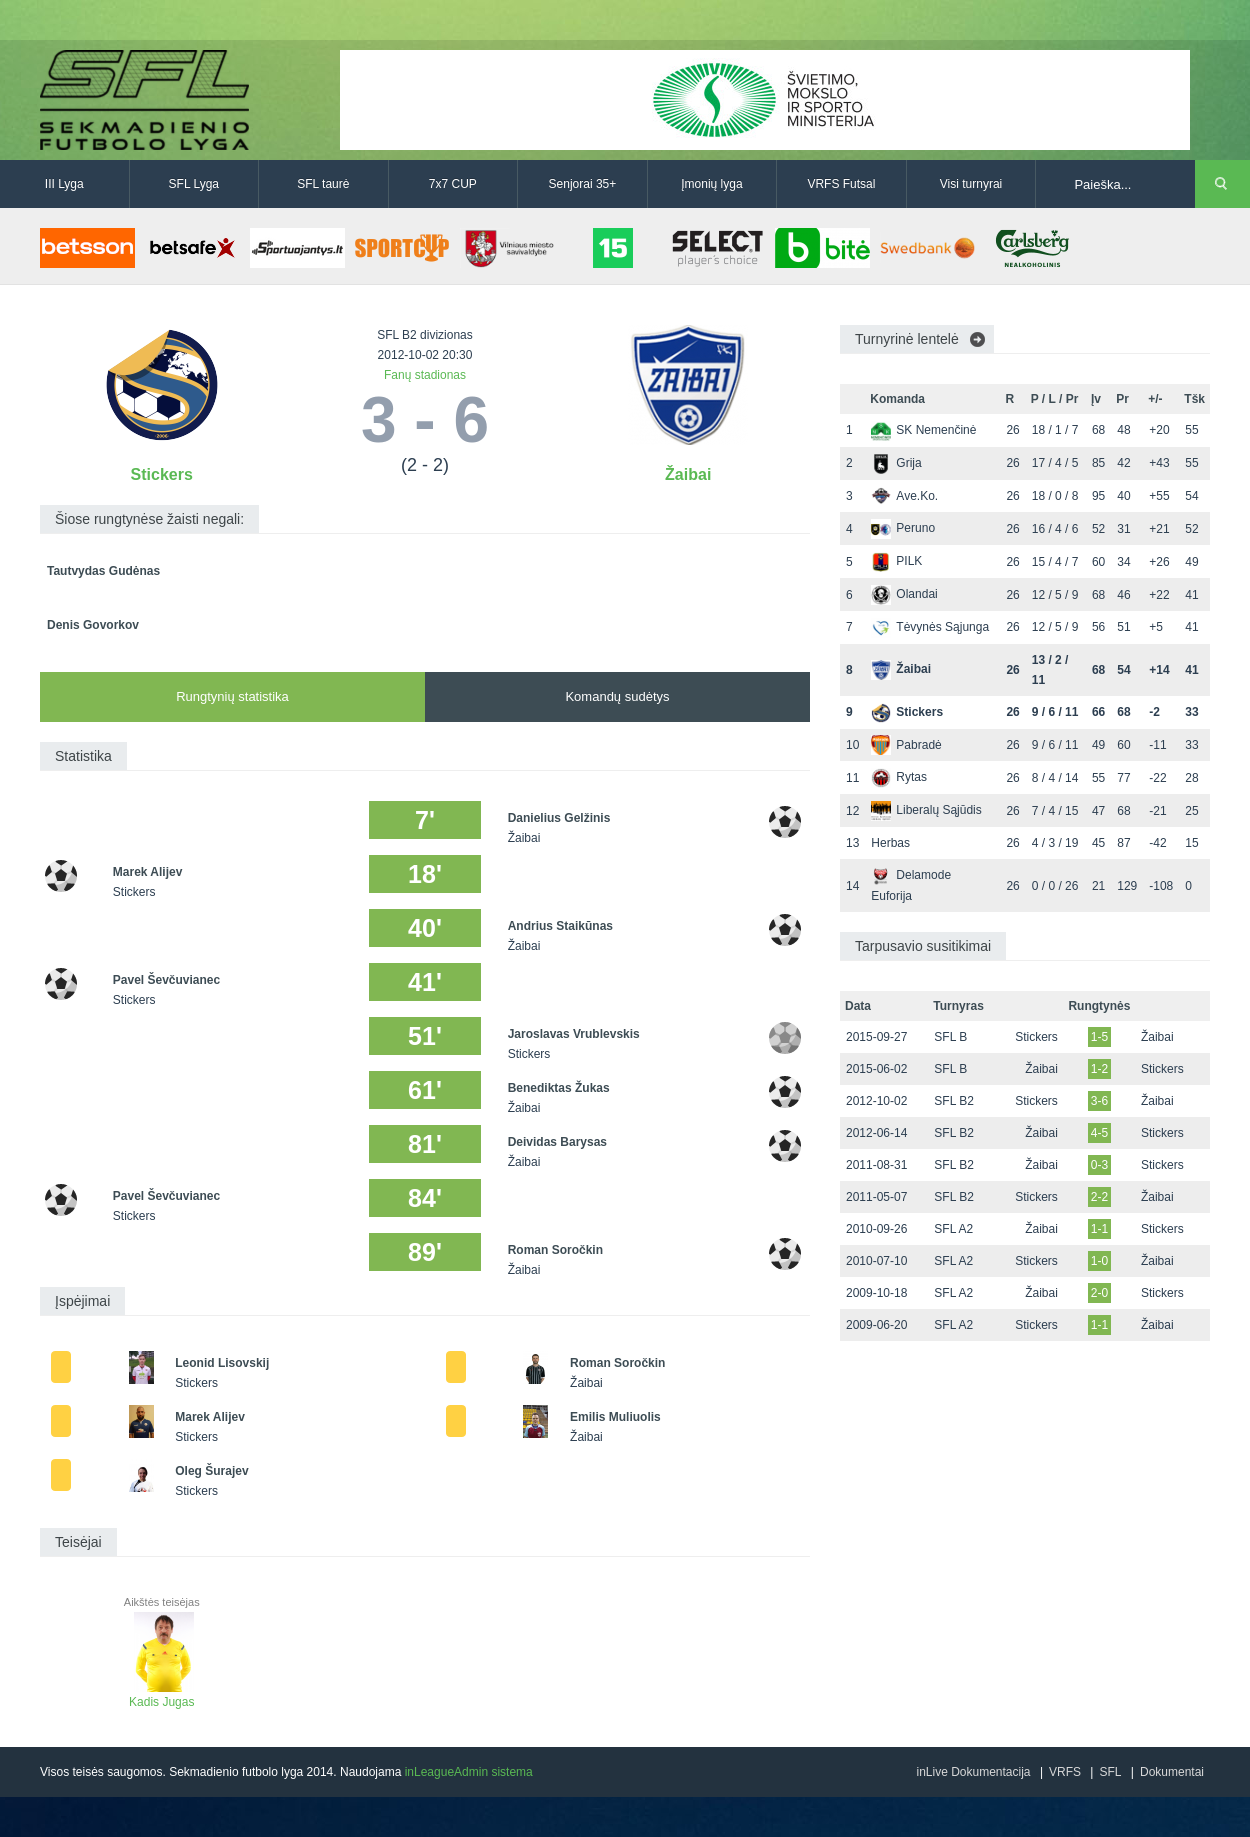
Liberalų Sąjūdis (926, 810)
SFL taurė (323, 184)
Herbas (890, 843)
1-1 (1099, 1229)
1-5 (1099, 1037)
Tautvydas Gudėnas (103, 571)
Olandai (904, 594)
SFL (1110, 1772)
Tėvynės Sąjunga (930, 627)
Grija (896, 463)
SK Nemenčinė (923, 430)
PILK (896, 561)
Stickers (162, 474)
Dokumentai (1172, 1772)
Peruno (903, 528)
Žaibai (688, 474)
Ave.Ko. (904, 496)
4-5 (1099, 1133)
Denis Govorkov (93, 625)
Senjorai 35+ (583, 184)
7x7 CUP (453, 184)
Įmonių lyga (711, 184)
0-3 (1099, 1165)
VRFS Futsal (841, 184)
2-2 (1099, 1197)
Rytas (899, 777)
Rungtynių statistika (232, 696)
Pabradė (906, 745)
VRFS (1065, 1772)
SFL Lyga (194, 184)
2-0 (1099, 1293)
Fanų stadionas (425, 375)
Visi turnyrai (971, 184)
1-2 (1099, 1069)
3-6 (1099, 1101)
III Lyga (64, 184)
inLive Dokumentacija (973, 1772)
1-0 (1099, 1261)
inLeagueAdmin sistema (469, 1772)
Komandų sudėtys (617, 696)
